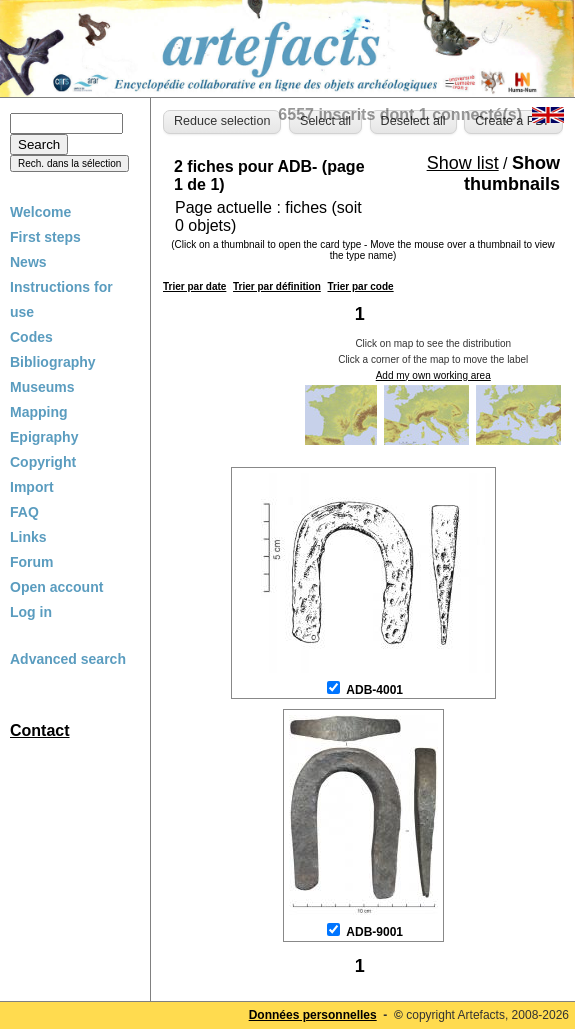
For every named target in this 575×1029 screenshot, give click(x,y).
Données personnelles (313, 1015)
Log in (31, 612)
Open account (56, 587)
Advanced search (68, 659)
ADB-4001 (374, 690)
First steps (45, 237)
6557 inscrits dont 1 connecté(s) (400, 114)
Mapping (39, 412)
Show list (463, 163)
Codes (31, 337)
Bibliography (53, 362)
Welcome (40, 212)
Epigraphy (44, 437)
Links (28, 537)
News (28, 262)
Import (32, 487)
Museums (42, 387)
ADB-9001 (374, 932)
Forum (32, 562)
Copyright (43, 462)
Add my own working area (433, 375)
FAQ (24, 512)
